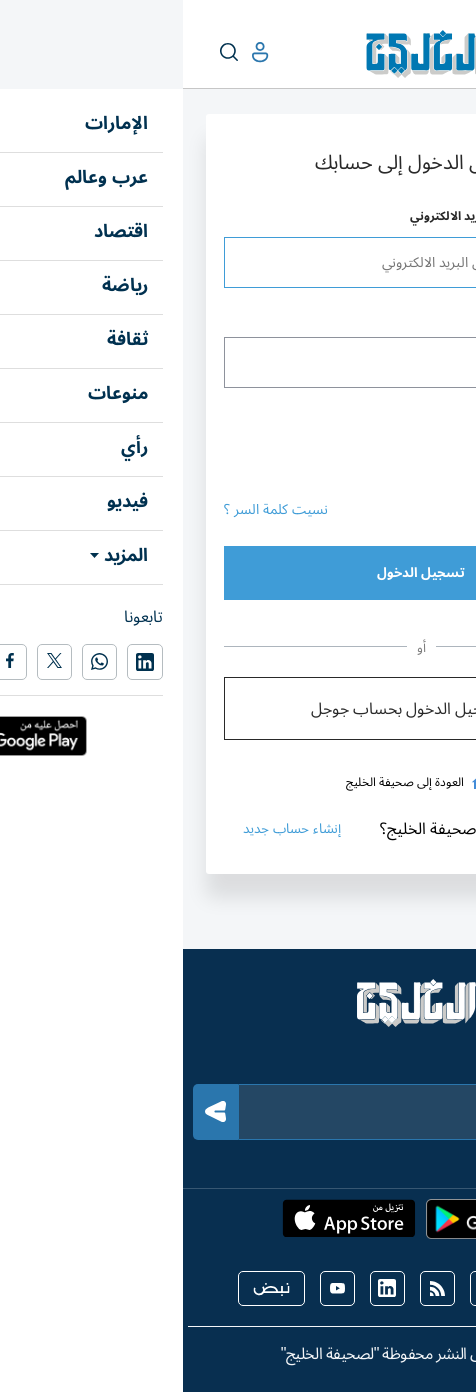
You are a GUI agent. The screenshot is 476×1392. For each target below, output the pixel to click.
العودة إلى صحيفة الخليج (238, 782)
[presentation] (283, 443)
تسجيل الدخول (238, 573)
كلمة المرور (407, 316)
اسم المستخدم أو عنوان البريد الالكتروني (331, 216)
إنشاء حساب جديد (115, 828)
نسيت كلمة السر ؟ (93, 509)
